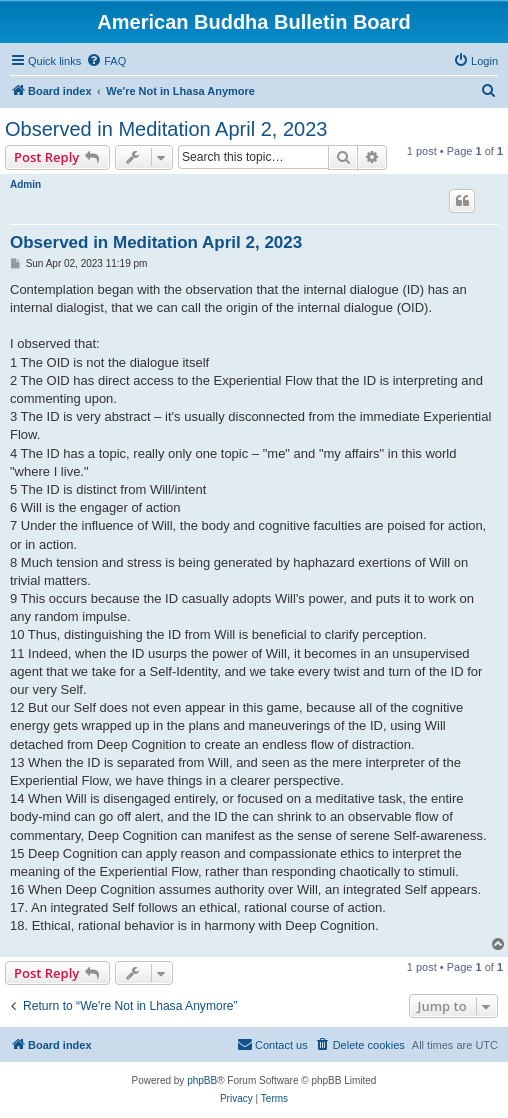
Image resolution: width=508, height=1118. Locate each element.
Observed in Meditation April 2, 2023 (166, 129)
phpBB (202, 1080)
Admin (25, 184)
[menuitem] (106, 61)
